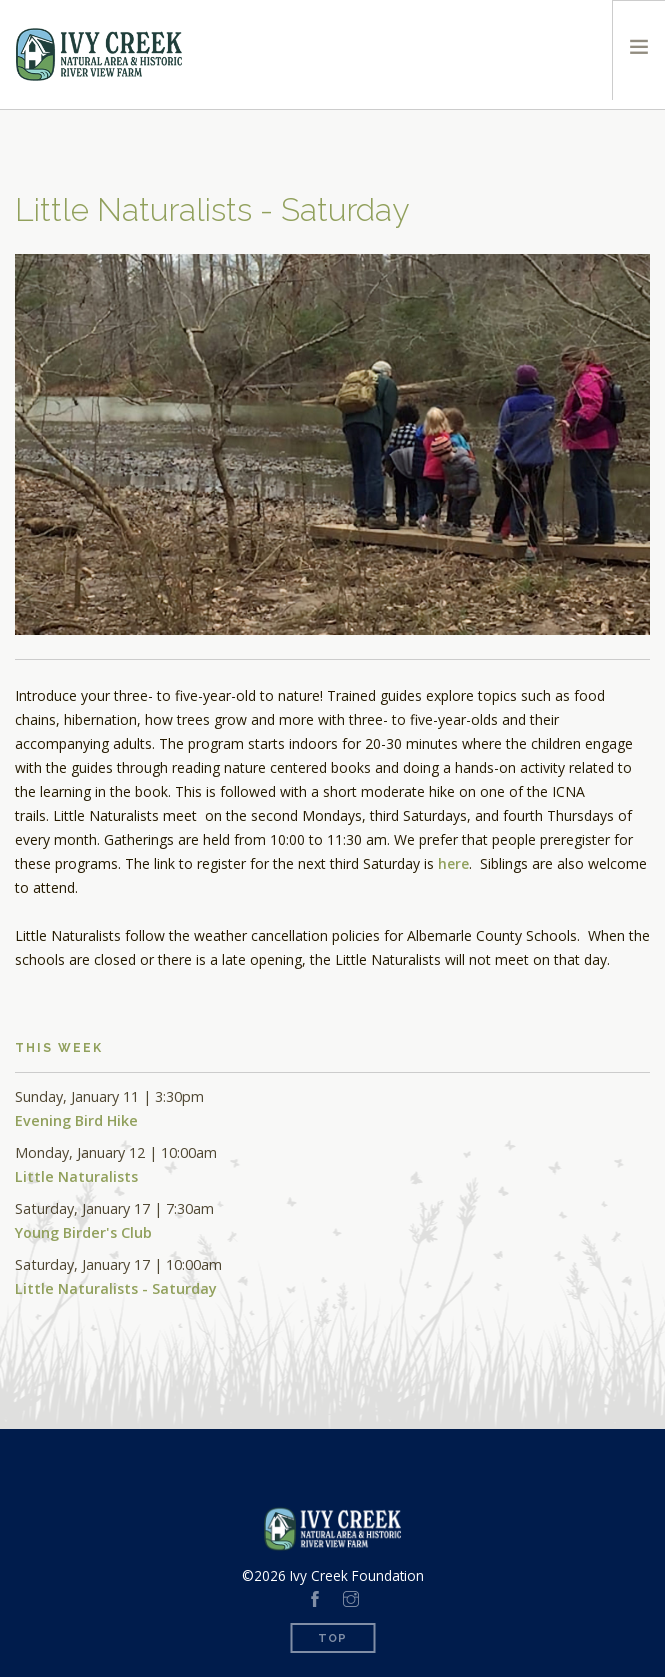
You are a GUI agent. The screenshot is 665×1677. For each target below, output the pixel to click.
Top (332, 1638)
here (453, 863)
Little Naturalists (76, 1176)
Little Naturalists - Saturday (116, 1288)
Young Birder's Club (83, 1232)
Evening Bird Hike (76, 1120)
